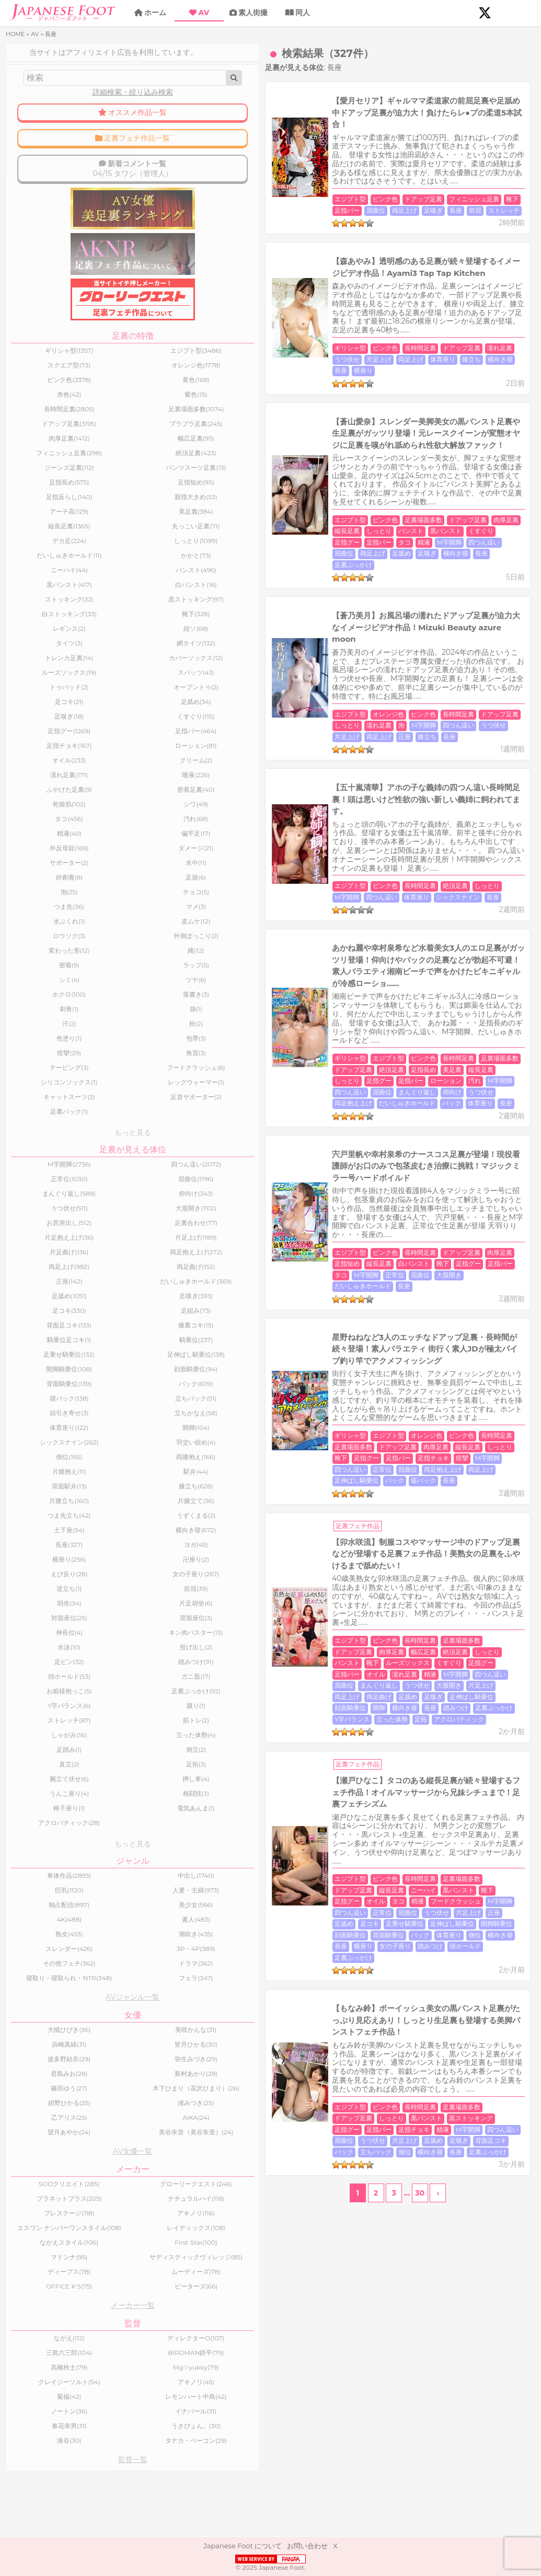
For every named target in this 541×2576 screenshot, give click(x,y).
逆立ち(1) (39, 1604)
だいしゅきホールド (395, 871)
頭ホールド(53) (39, 1692)
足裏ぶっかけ (342, 455)
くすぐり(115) (106, 723)
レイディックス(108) (107, 2274)
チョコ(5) (107, 899)
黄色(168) (107, 387)
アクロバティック (345, 1321)
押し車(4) (107, 1794)
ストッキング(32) (39, 606)
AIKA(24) (107, 2148)
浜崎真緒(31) (39, 2068)
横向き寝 (290, 312)
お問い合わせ (307, 2546)
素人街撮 (253, 12)
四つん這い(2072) (107, 1173)
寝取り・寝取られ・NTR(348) (39, 1999)
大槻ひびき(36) (39, 2054)
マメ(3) (107, 914)
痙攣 (412, 1134)
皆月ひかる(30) (107, 2068)
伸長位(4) (39, 1648)
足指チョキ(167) (39, 753)
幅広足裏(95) (107, 445)
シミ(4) (39, 987)
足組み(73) (107, 1326)
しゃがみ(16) (39, 1750)
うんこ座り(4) (40, 1809)
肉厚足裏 (392, 432)
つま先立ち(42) (39, 1531)
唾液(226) (107, 782)
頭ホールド (498, 1485)
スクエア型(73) (39, 372)
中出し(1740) (106, 1893)
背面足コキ (319, 1639)
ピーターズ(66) (107, 2342)
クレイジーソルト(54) (39, 2437)
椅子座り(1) (39, 1824)
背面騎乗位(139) (39, 1399)
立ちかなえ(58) (106, 1429)
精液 (380, 443)
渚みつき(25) (107, 2133)
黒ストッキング (242, 1628)
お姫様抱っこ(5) (39, 1707)
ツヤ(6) (107, 987)
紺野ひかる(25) (39, 2133)
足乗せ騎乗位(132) (39, 1370)
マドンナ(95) (39, 2309)
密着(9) (39, 972)
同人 (302, 12)
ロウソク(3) (39, 943)
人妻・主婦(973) (107, 1908)
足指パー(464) (107, 738)
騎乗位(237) (106, 1355)
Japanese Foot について (242, 2546)
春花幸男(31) (39, 2481)
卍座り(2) (107, 1575)
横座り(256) (39, 1575)
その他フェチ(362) (39, 1981)
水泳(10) (39, 1663)
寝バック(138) (39, 1414)
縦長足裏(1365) (39, 533)
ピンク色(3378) (40, 387)
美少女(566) (107, 1922)
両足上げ (481, 170)
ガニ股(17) (107, 1692)
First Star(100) (107, 2291)
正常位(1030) (39, 1188)
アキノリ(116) (107, 2256)
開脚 (367, 1309)
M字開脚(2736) (39, 1173)
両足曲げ (500, 1298)
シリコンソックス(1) (39, 1089)
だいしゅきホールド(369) (107, 1294)
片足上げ (449, 301)
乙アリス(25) (39, 2148)
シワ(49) (107, 811)
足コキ (338, 1473)
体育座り (233, 312)
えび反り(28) (39, 1589)
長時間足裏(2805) (39, 416)
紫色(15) (107, 402)
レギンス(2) (39, 636)
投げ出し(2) (106, 1663)
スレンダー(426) (39, 1966)
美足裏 (230, 860)
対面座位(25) (39, 1633)
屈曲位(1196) (106, 1188)
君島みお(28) (39, 2097)
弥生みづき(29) (106, 2083)
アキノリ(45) (106, 2437)
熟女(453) (39, 1952)
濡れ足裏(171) (40, 782)
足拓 (307, 1321)
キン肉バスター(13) (107, 1648)
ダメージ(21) (106, 855)
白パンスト (484, 992)
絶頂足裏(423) (107, 460)
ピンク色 (271, 170)
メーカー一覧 (73, 2360)
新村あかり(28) (106, 2097)
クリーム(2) (106, 767)
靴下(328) (107, 621)
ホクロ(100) (39, 1002)
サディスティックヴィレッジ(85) (107, 2309)
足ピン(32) (39, 1677)
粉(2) (107, 1031)
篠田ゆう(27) (39, 2115)
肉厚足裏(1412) (39, 445)
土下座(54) (39, 1546)
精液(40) (39, 841)
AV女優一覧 (73, 2187)
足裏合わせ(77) (106, 1232)
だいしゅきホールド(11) (39, 563)
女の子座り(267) (107, 1589)
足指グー (303, 443)
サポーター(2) (39, 870)
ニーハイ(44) (40, 577)
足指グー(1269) (39, 738)
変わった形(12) (39, 958)
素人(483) (107, 1937)
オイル (459, 1287)
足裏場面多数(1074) (106, 416)
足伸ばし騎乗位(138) (107, 1370)
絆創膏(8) (39, 884)
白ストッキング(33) (39, 621)
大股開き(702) (107, 1217)
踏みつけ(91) (107, 1677)
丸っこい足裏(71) (107, 533)
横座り (338, 312)
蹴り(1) (106, 1721)
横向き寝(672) (107, 1546)
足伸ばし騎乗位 (344, 1145)
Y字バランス (238, 1321)
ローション (389, 860)
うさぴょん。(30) (107, 2481)
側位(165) (39, 1472)
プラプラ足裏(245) (106, 431)
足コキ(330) (39, 1326)
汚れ (418, 860)
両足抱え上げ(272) (106, 1261)
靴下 (398, 170)
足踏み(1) (39, 1765)
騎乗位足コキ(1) (39, 1355)
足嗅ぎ (510, 170)
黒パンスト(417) (39, 592)
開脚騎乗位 (465, 1473)
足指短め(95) (107, 489)
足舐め (230, 455)
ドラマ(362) (107, 1981)
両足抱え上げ (341, 871)
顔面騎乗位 (338, 1309)
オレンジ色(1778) (107, 372)
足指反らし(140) (39, 504)
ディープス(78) (39, 2327)
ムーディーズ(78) (106, 2327)
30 (360, 1680)
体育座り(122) (39, 1443)
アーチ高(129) (39, 519)
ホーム (155, 12)
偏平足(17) (107, 841)
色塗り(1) (39, 1045)
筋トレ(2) (107, 1736)
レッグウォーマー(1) (106, 1089)
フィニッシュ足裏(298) (40, 460)
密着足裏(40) (107, 797)
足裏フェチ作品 (244, 1191)
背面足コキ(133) (39, 1341)
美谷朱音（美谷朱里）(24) (107, 2165)
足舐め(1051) (39, 1311)
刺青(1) (39, 1016)
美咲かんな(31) (107, 2054)
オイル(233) (39, 767)
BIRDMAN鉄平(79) (107, 2408)
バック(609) (106, 1399)
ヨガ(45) (107, 1560)
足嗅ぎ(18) (39, 723)
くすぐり (271, 443)
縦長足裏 (423, 432)
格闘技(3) (107, 1809)
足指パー (423, 170)
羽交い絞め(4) (107, 1458)
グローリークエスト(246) (107, 2223)
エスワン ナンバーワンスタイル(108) (39, 2274)
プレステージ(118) (39, 2256)
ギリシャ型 (236, 301)
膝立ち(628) (107, 1502)
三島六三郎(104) (39, 2408)
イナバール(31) (107, 2466)
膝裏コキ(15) (106, 1341)
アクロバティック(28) (39, 1838)
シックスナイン (242, 717)
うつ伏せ (417, 301)
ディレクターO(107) (106, 2393)
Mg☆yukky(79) (107, 2423)
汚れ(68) (107, 826)
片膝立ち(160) (40, 1516)
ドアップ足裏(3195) (39, 431)
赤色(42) (39, 402)
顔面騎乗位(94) (107, 1385)
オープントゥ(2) (107, 694)
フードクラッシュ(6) (107, 1075)
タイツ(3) (39, 650)
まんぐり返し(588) (39, 1203)
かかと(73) (107, 563)
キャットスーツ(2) (39, 1104)
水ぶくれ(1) (39, 928)
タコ (360, 443)
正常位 (344, 1003)
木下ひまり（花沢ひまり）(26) (107, 2115)
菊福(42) (39, 2452)
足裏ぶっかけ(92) (106, 1707)
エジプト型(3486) (107, 358)
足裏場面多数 (309, 432)
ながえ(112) (39, 2393)
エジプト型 (236, 170)
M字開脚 (405, 443)
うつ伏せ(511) (39, 1217)
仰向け (274, 871)
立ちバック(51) (107, 1414)
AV (203, 12)
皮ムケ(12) (107, 928)
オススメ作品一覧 (78, 119)
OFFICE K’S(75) (39, 2342)
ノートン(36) (39, 2466)
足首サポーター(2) (107, 1104)
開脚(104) (106, 1443)
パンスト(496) (106, 577)
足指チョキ (383, 1134)
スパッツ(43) (106, 680)
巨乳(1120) (39, 1908)
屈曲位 (452, 170)
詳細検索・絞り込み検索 (73, 99)
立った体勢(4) (107, 1750)
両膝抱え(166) (106, 1472)
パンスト (487, 432)
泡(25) (40, 899)
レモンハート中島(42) (106, 2452)
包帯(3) (107, 1045)
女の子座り (428, 1485)
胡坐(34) (39, 1619)
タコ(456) (40, 826)
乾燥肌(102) (39, 811)
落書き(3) (107, 1002)
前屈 (246, 181)
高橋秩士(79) (39, 2423)
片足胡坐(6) (106, 1619)
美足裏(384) (106, 519)
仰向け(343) (107, 1203)
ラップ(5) (107, 972)
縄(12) (107, 958)
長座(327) (39, 1560)
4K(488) (39, 1937)
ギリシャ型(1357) (39, 358)
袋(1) (106, 1016)
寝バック (411, 1145)
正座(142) (39, 1294)
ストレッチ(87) (39, 1736)
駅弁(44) (107, 1487)
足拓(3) (107, 1780)
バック (439, 871)
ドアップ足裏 (309, 170)
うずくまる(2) (106, 1531)
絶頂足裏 (341, 706)
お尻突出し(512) (39, 1232)
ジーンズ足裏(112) (40, 475)
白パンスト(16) (107, 592)
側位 (322, 1485)
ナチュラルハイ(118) (106, 2241)
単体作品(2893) (39, 1893)
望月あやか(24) (39, 2165)
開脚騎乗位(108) (40, 1385)
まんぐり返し (239, 871)
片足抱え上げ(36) (39, 1247)
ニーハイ (462, 1451)
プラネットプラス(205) (39, 2241)
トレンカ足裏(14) (39, 665)
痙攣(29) (39, 1060)
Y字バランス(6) (39, 1721)
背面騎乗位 (236, 1485)
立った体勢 (278, 1321)
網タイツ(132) (107, 650)
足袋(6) (107, 884)
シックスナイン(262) (39, 1458)
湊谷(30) (39, 2496)
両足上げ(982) (39, 1276)
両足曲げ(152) (107, 1276)
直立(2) (39, 1780)
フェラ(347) (107, 1999)
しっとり (455, 432)
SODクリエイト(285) (39, 2223)
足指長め (500, 849)
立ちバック (383, 1639)
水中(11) (107, 870)
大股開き (398, 1003)
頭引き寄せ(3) (39, 1429)
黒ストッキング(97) (106, 606)
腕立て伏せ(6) (39, 1794)
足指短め (417, 992)
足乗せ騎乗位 (374, 1473)
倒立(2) (107, 1765)
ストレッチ (275, 181)
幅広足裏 (462, 1276)
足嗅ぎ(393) (107, 1311)
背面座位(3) (106, 1633)
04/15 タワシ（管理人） (73, 175)
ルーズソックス (326, 1287)
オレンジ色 (274, 575)
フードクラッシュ (361, 1462)
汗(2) (39, 1031)
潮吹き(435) (107, 1952)
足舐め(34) (106, 709)
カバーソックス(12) (107, 665)
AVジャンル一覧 (73, 2021)
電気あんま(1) (106, 1824)
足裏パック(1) (39, 1119)
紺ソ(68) (107, 636)
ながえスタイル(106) (39, 2291)
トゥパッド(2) (39, 694)
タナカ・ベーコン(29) (106, 2496)
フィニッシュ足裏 (360, 170)
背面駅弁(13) (39, 1502)
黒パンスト (236, 443)
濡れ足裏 (385, 301)
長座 (227, 181)
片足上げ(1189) (107, 1247)
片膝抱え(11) (39, 1487)
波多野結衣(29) (39, 2083)
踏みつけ (443, 1309)
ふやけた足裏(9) (39, 797)
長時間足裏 (306, 301)
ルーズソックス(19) (40, 680)
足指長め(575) (39, 489)
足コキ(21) (39, 709)
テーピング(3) (39, 1075)
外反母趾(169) (39, 855)
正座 (360, 586)
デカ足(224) (39, 548)
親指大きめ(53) (107, 504)
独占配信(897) (39, 1922)
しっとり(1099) (107, 548)
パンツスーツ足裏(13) (107, 475)
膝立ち (261, 312)
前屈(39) (107, 1604)
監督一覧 (73, 2515)
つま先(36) (40, 914)
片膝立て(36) (107, 1516)
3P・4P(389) (107, 1966)
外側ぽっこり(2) (107, 943)
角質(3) (107, 1060)
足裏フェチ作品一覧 (78, 145)
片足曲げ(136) (39, 1261)
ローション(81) (107, 753)
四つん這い (440, 443)
